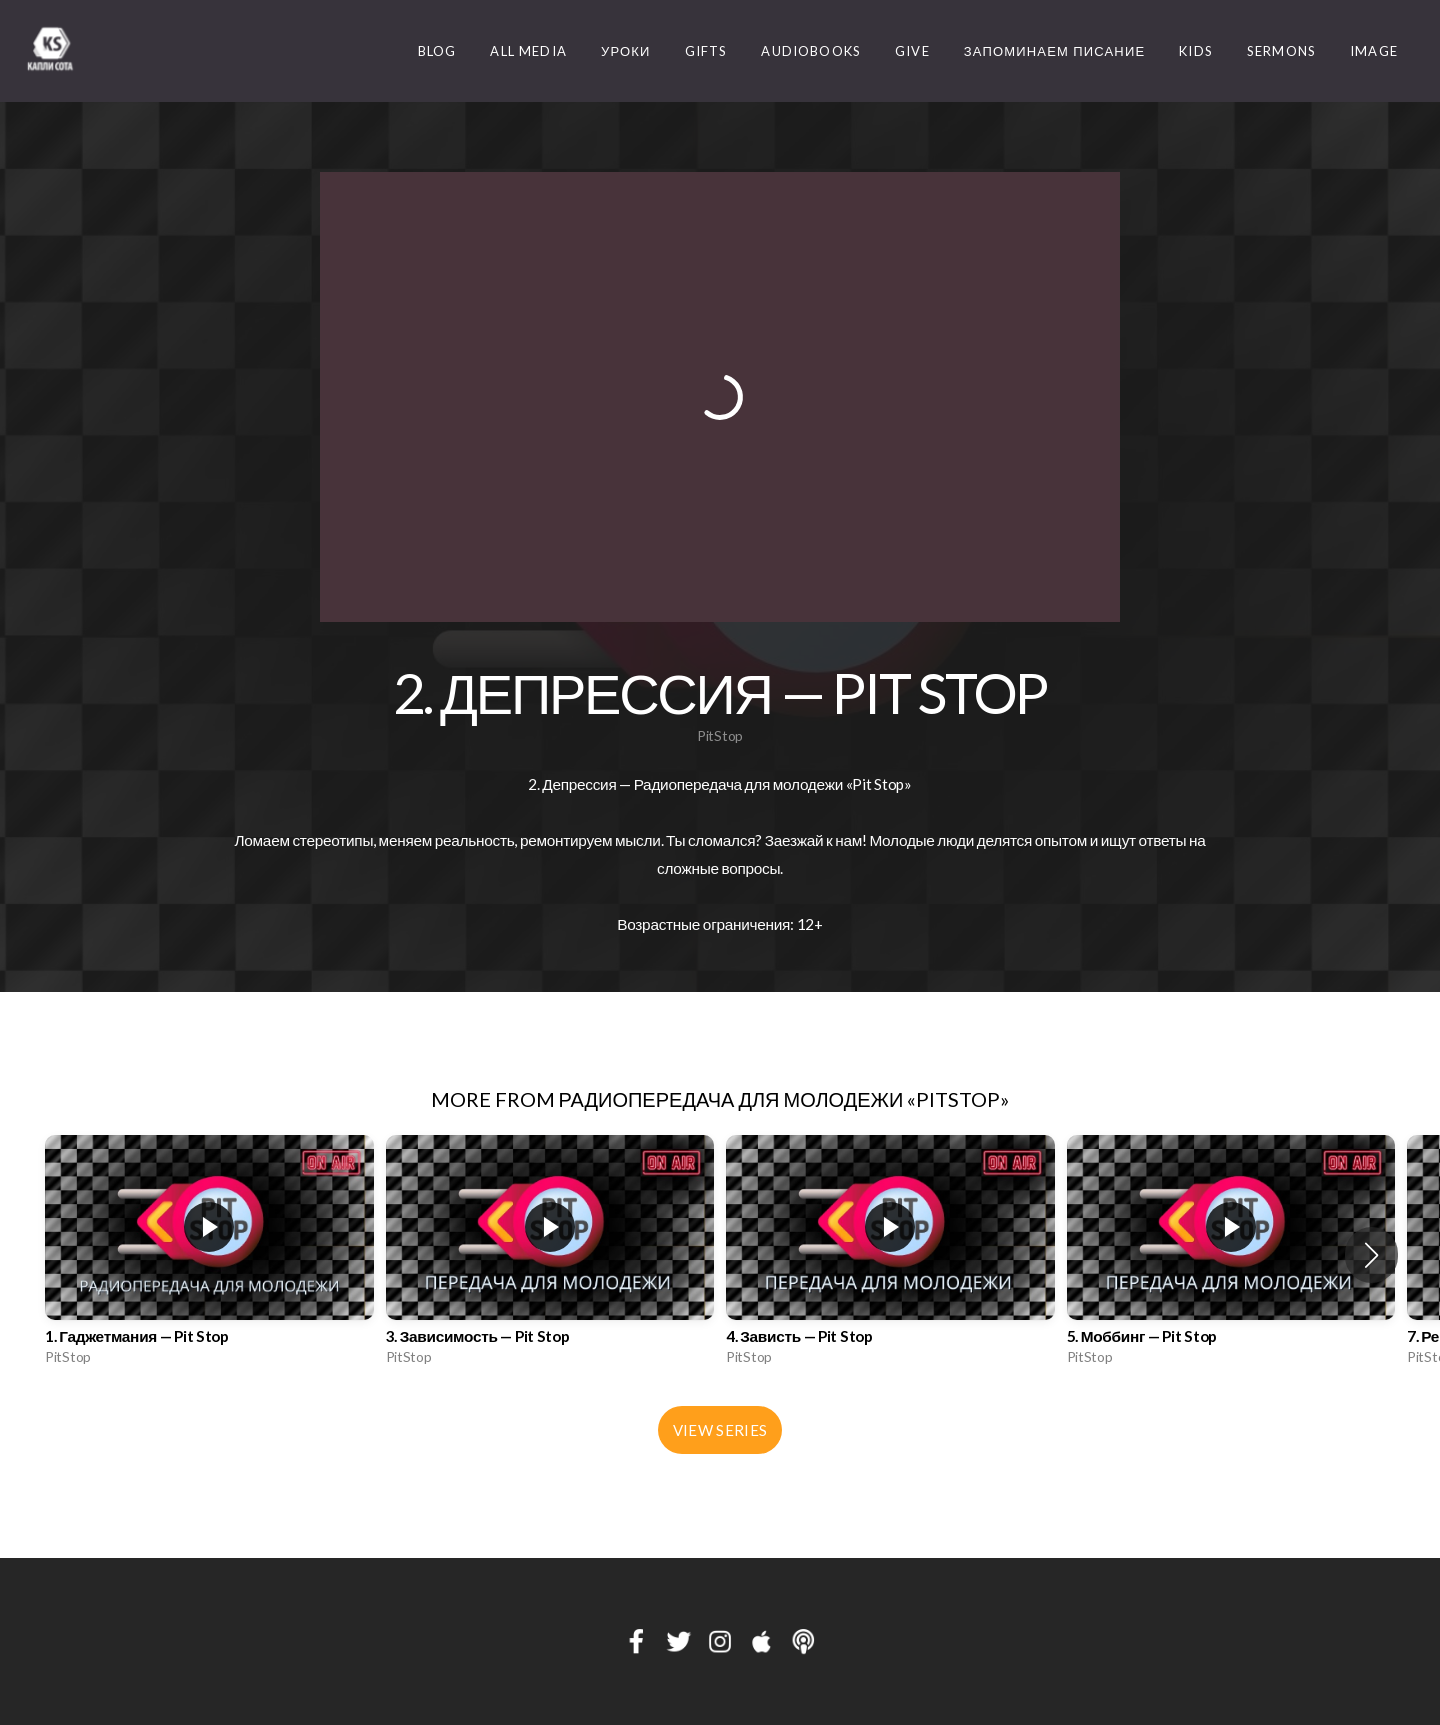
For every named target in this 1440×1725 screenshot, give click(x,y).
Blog (437, 51)
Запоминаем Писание (1055, 51)
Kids (1196, 51)
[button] (1371, 1255)
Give (912, 51)
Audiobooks (811, 51)
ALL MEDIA (528, 51)
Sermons (1281, 51)
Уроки (626, 51)
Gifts (706, 51)
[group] (209, 1255)
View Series (720, 1430)
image (1374, 51)
